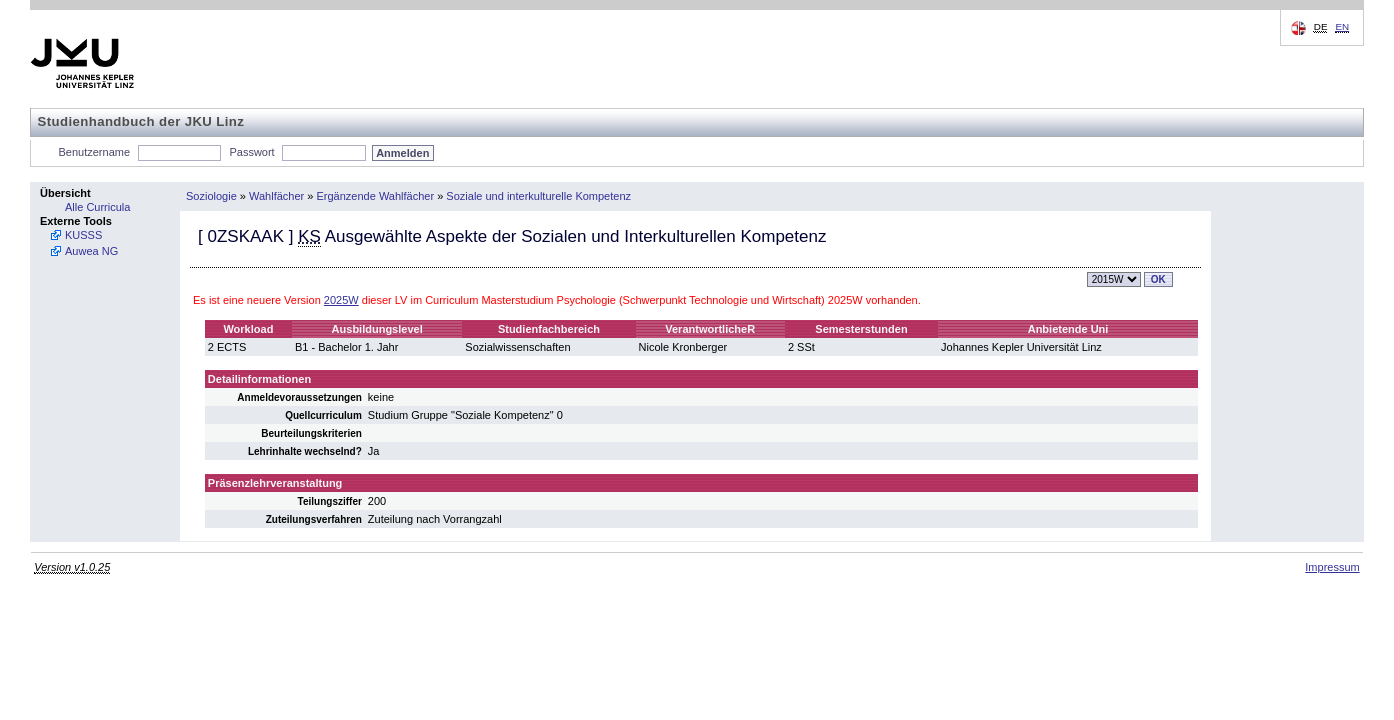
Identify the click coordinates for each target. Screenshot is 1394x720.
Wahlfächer (276, 196)
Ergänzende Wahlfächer (376, 196)
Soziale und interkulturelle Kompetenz (538, 196)
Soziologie (211, 196)
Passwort (251, 152)
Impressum (1332, 567)
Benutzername (95, 152)
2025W (341, 300)
